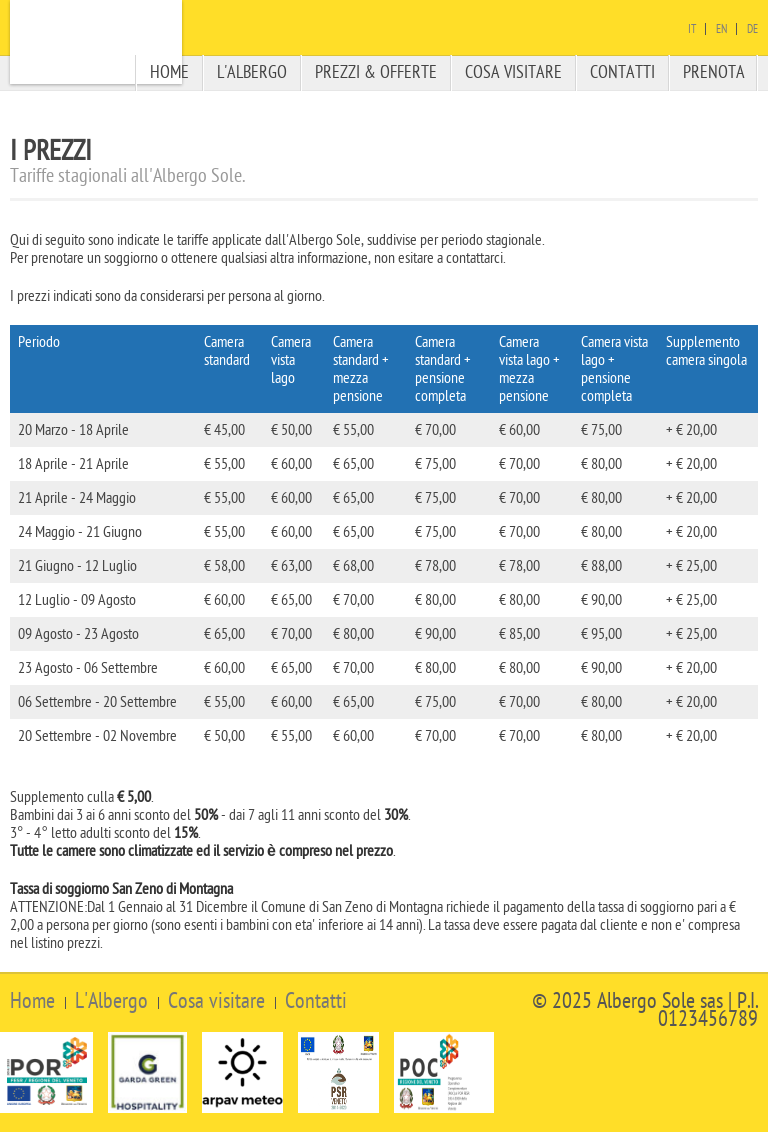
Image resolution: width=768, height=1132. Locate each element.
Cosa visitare (513, 72)
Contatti (622, 72)
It (692, 29)
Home (169, 72)
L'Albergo (111, 1001)
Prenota (714, 72)
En (721, 29)
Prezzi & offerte (376, 72)
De (752, 29)
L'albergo (252, 72)
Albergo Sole (96, 42)
